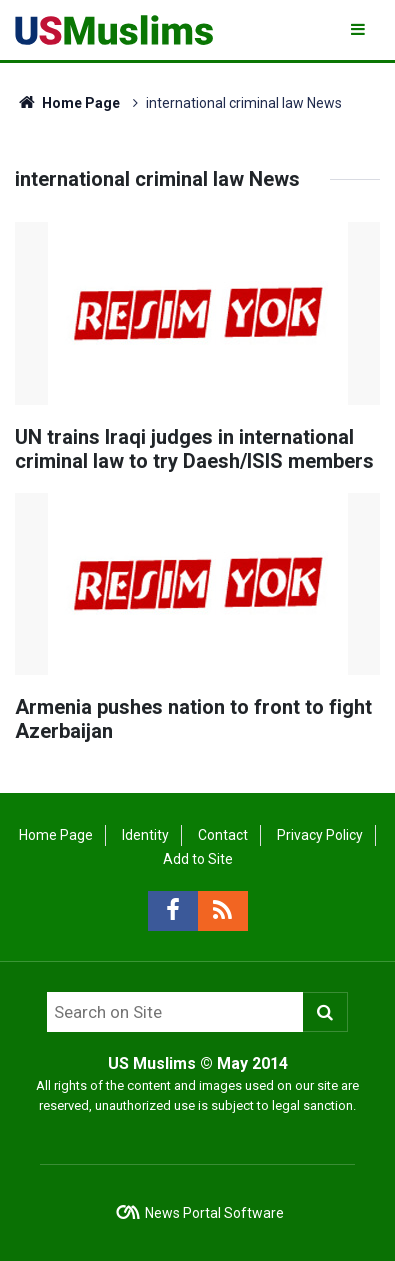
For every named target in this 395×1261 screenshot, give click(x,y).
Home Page (67, 103)
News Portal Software (214, 1213)
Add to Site (198, 859)
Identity (145, 835)
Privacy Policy (320, 835)
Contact (223, 835)
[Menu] (359, 29)
